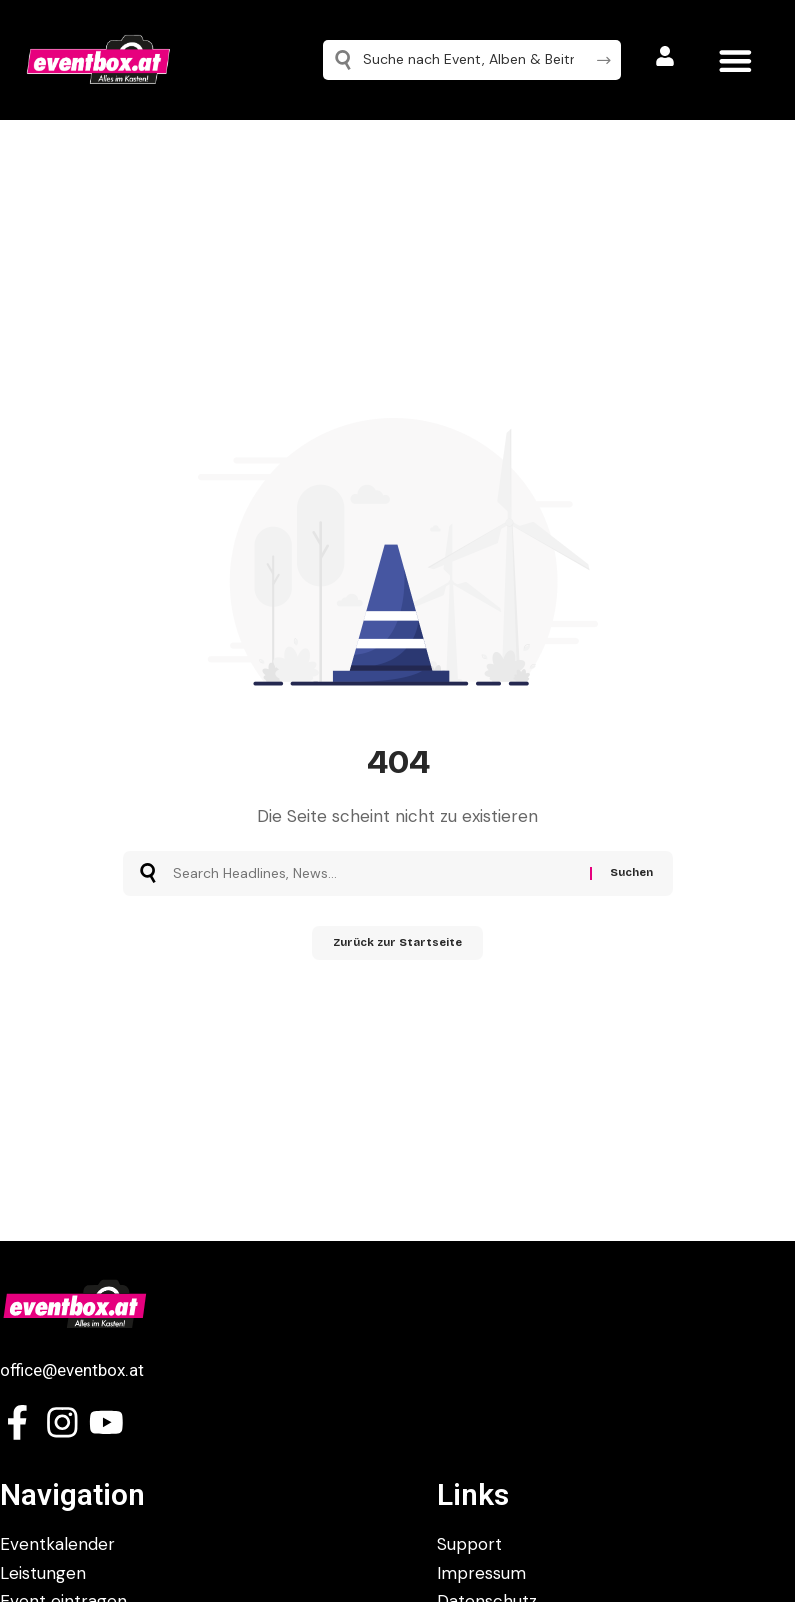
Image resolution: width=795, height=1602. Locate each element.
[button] (735, 60)
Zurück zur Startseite (397, 946)
